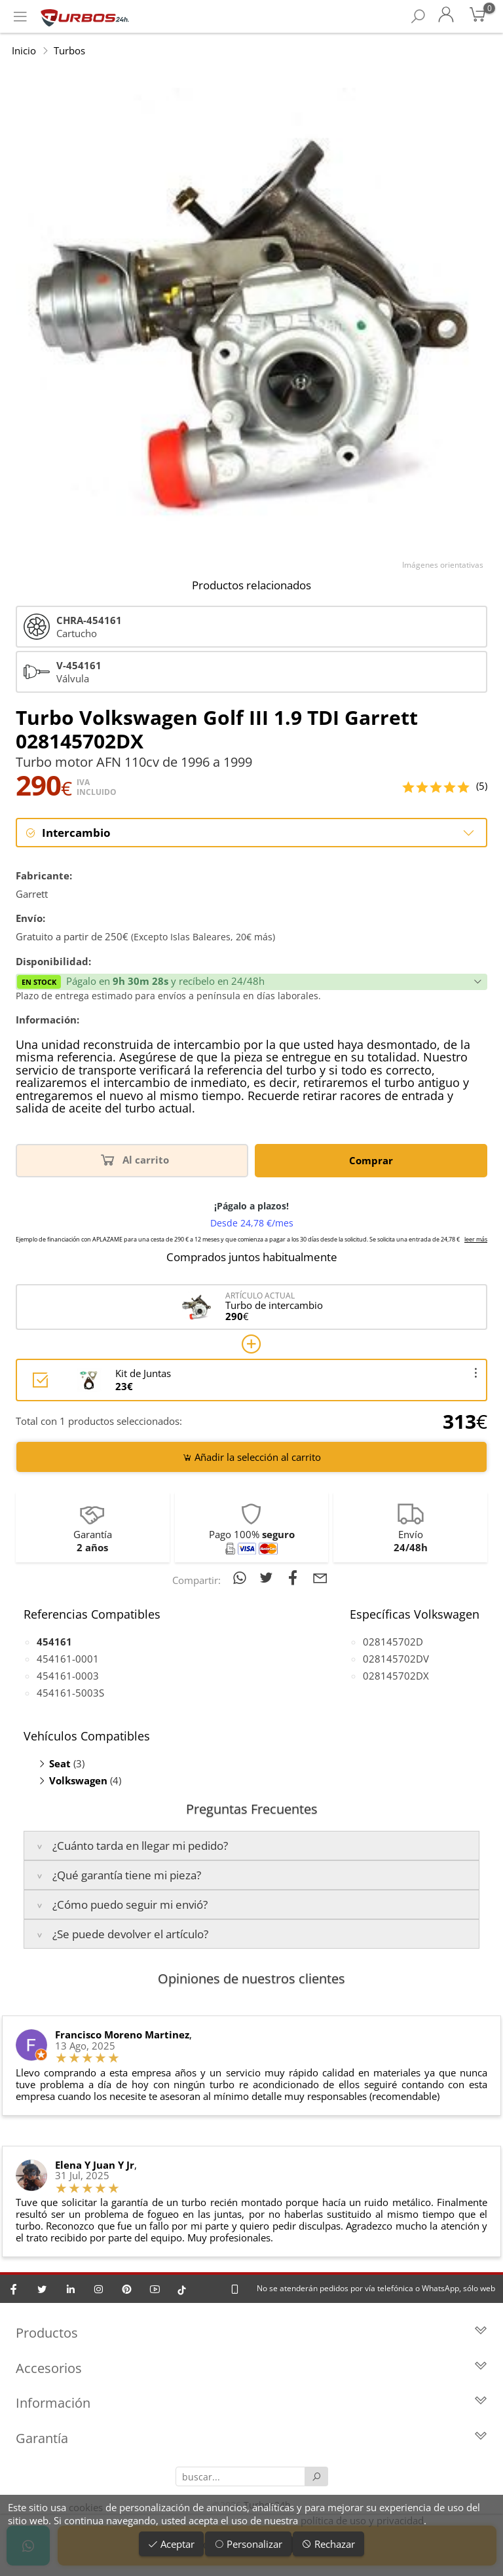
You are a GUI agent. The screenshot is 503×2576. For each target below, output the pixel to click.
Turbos (69, 50)
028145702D (393, 1642)
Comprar (371, 1161)
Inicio (24, 50)
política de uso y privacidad (362, 2520)
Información (251, 2405)
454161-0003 (68, 1676)
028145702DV (396, 1659)
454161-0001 (68, 1659)
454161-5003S (70, 1693)
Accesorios (251, 2369)
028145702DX (396, 1676)
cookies (86, 2507)
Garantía (251, 2439)
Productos (251, 2335)
